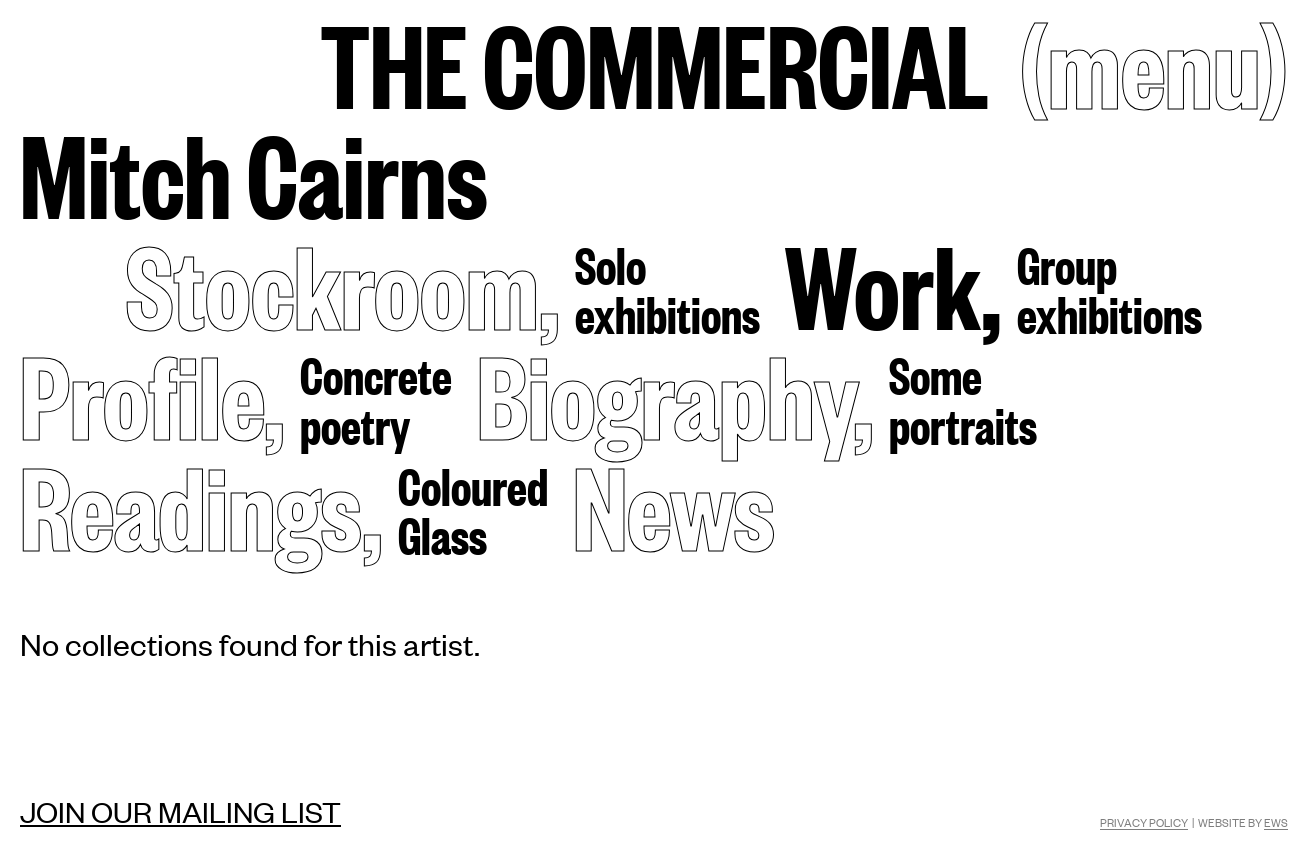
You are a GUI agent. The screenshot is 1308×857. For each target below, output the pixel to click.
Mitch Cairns (254, 171)
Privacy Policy (1144, 822)
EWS (1276, 822)
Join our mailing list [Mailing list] (180, 811)
